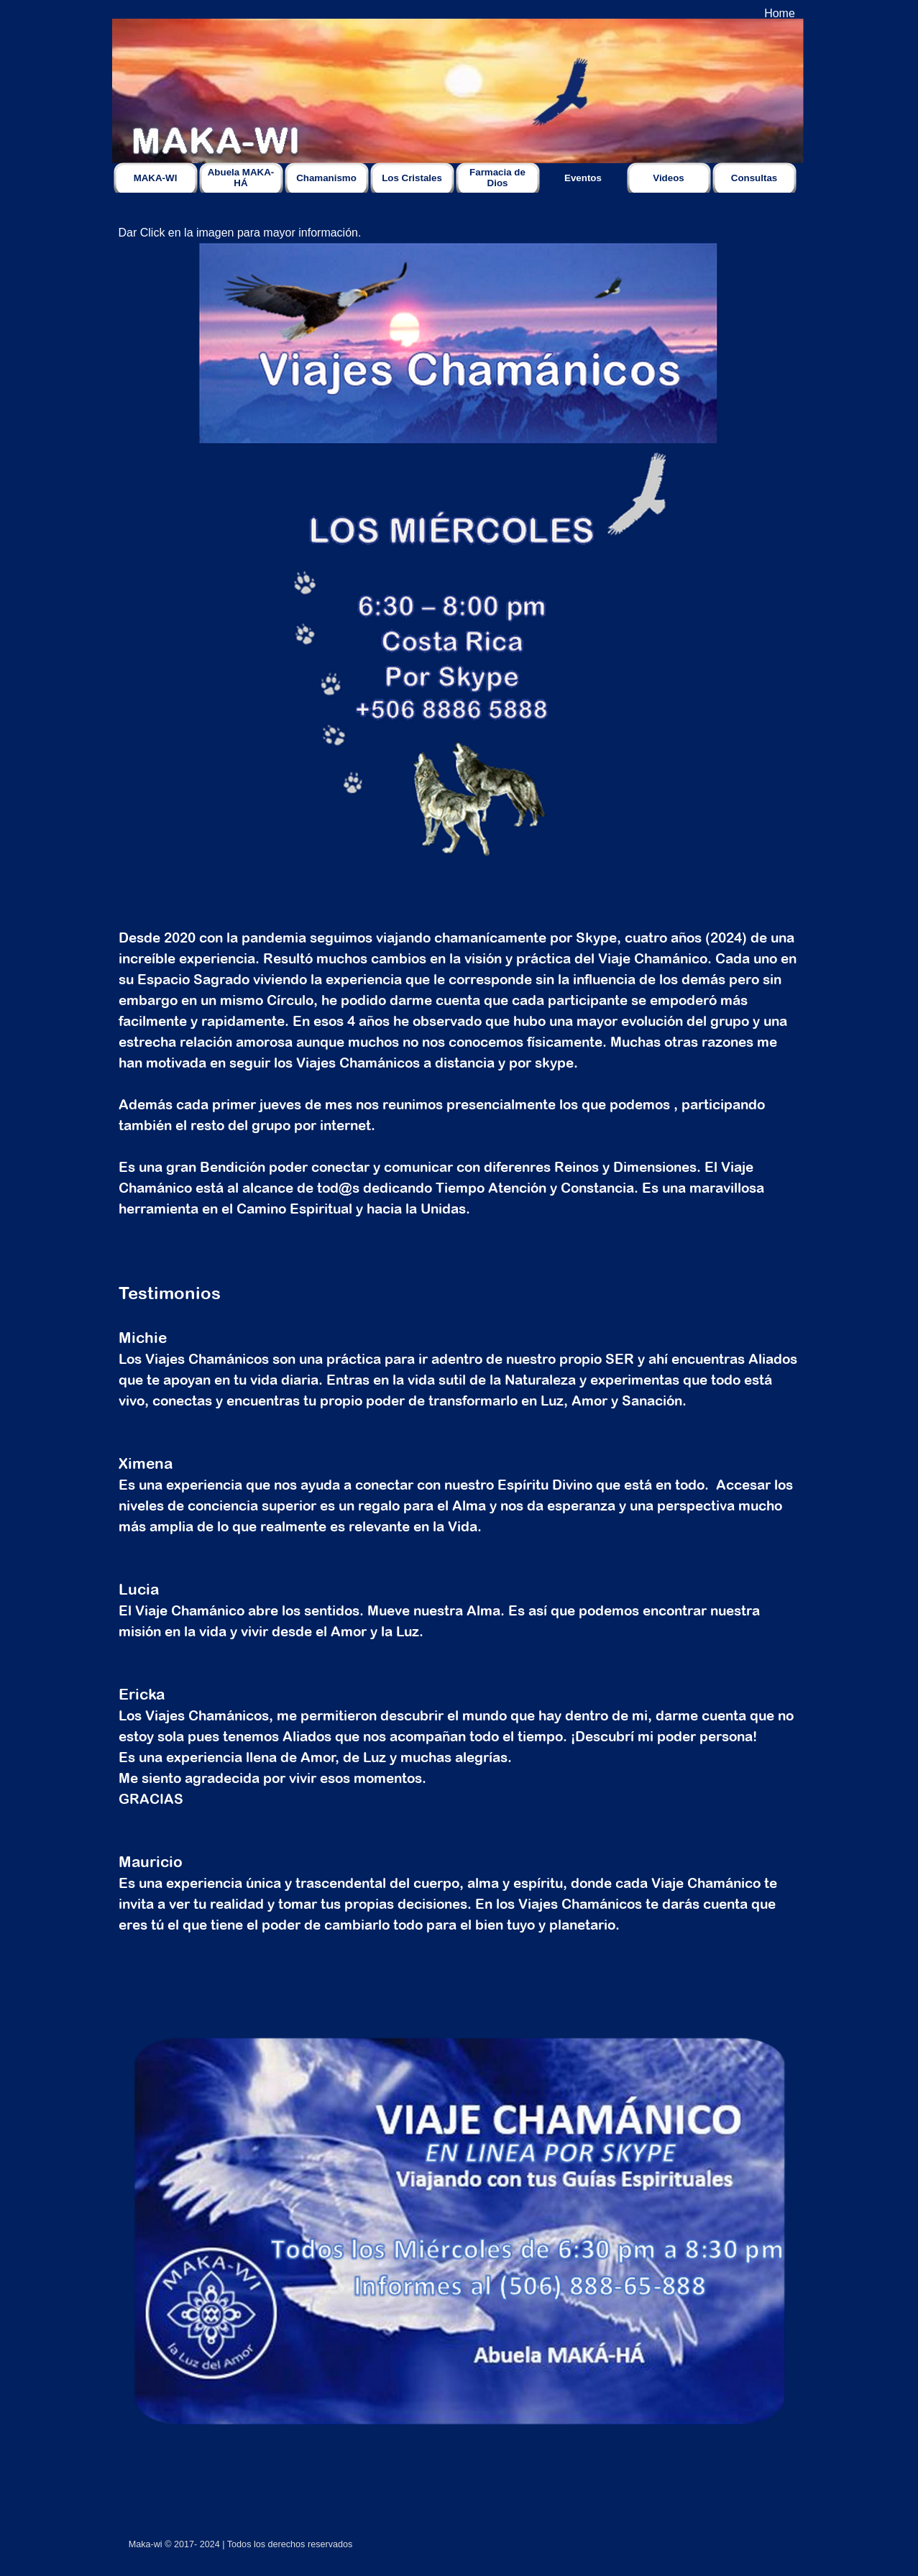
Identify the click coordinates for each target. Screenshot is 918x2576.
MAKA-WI (156, 178)
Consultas (754, 178)
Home (779, 13)
